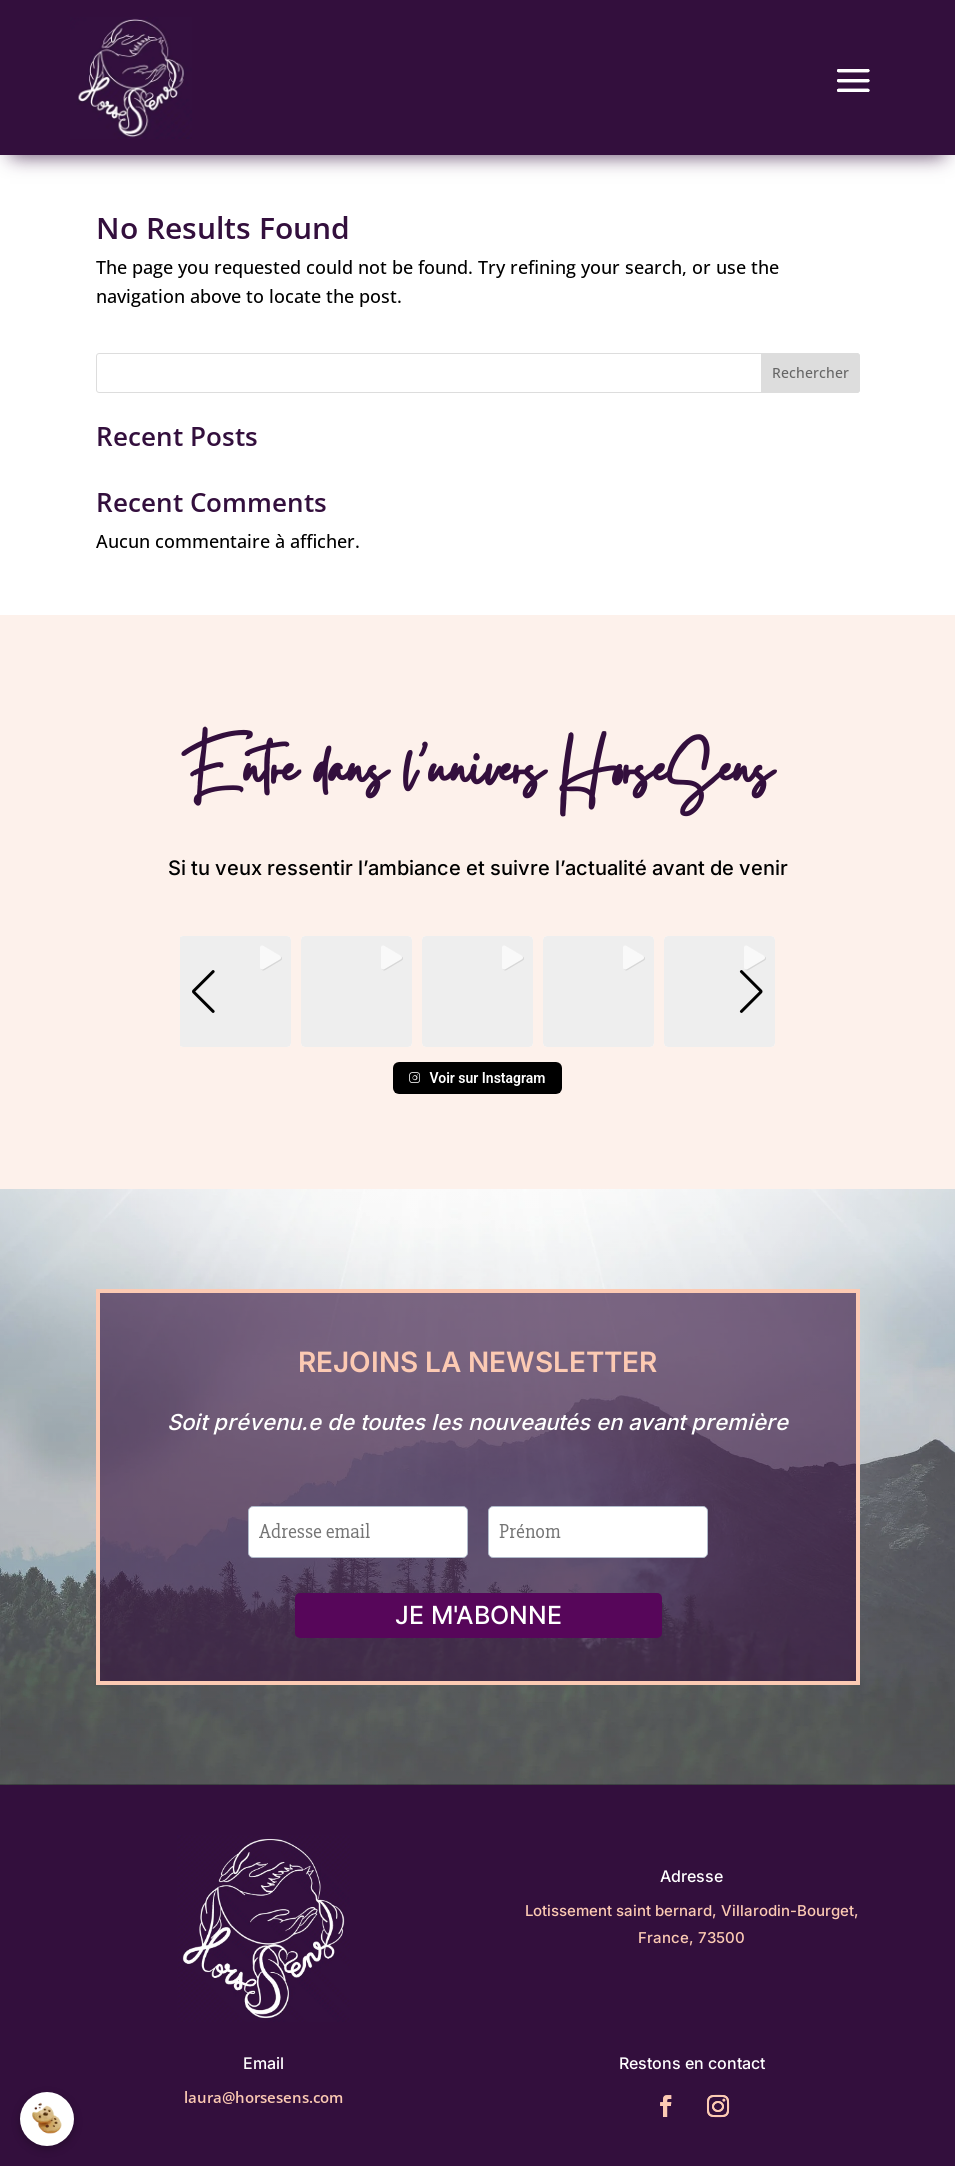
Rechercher (810, 356)
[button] (478, 1017)
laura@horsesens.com (263, 2103)
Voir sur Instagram (477, 1062)
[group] (234, 975)
